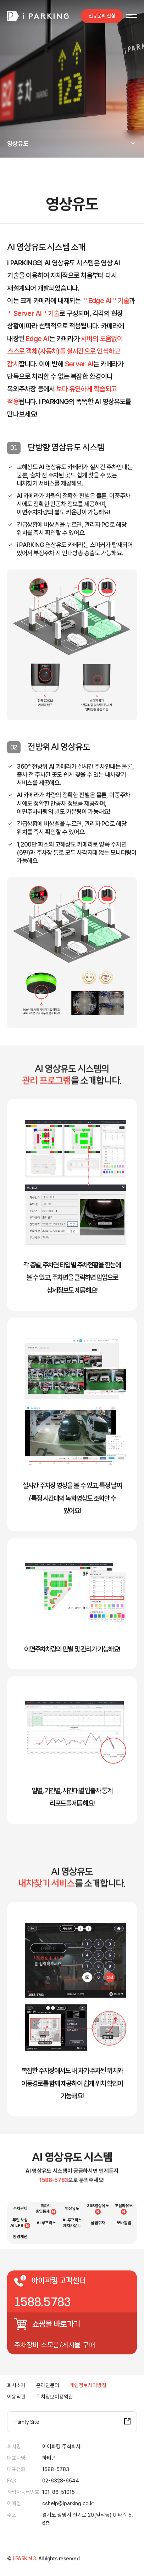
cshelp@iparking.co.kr (68, 2503)
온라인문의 (47, 2385)
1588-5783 (55, 2469)
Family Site (27, 2422)
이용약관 (16, 2397)
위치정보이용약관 (54, 2397)
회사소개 (16, 2385)
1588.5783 (42, 2302)
